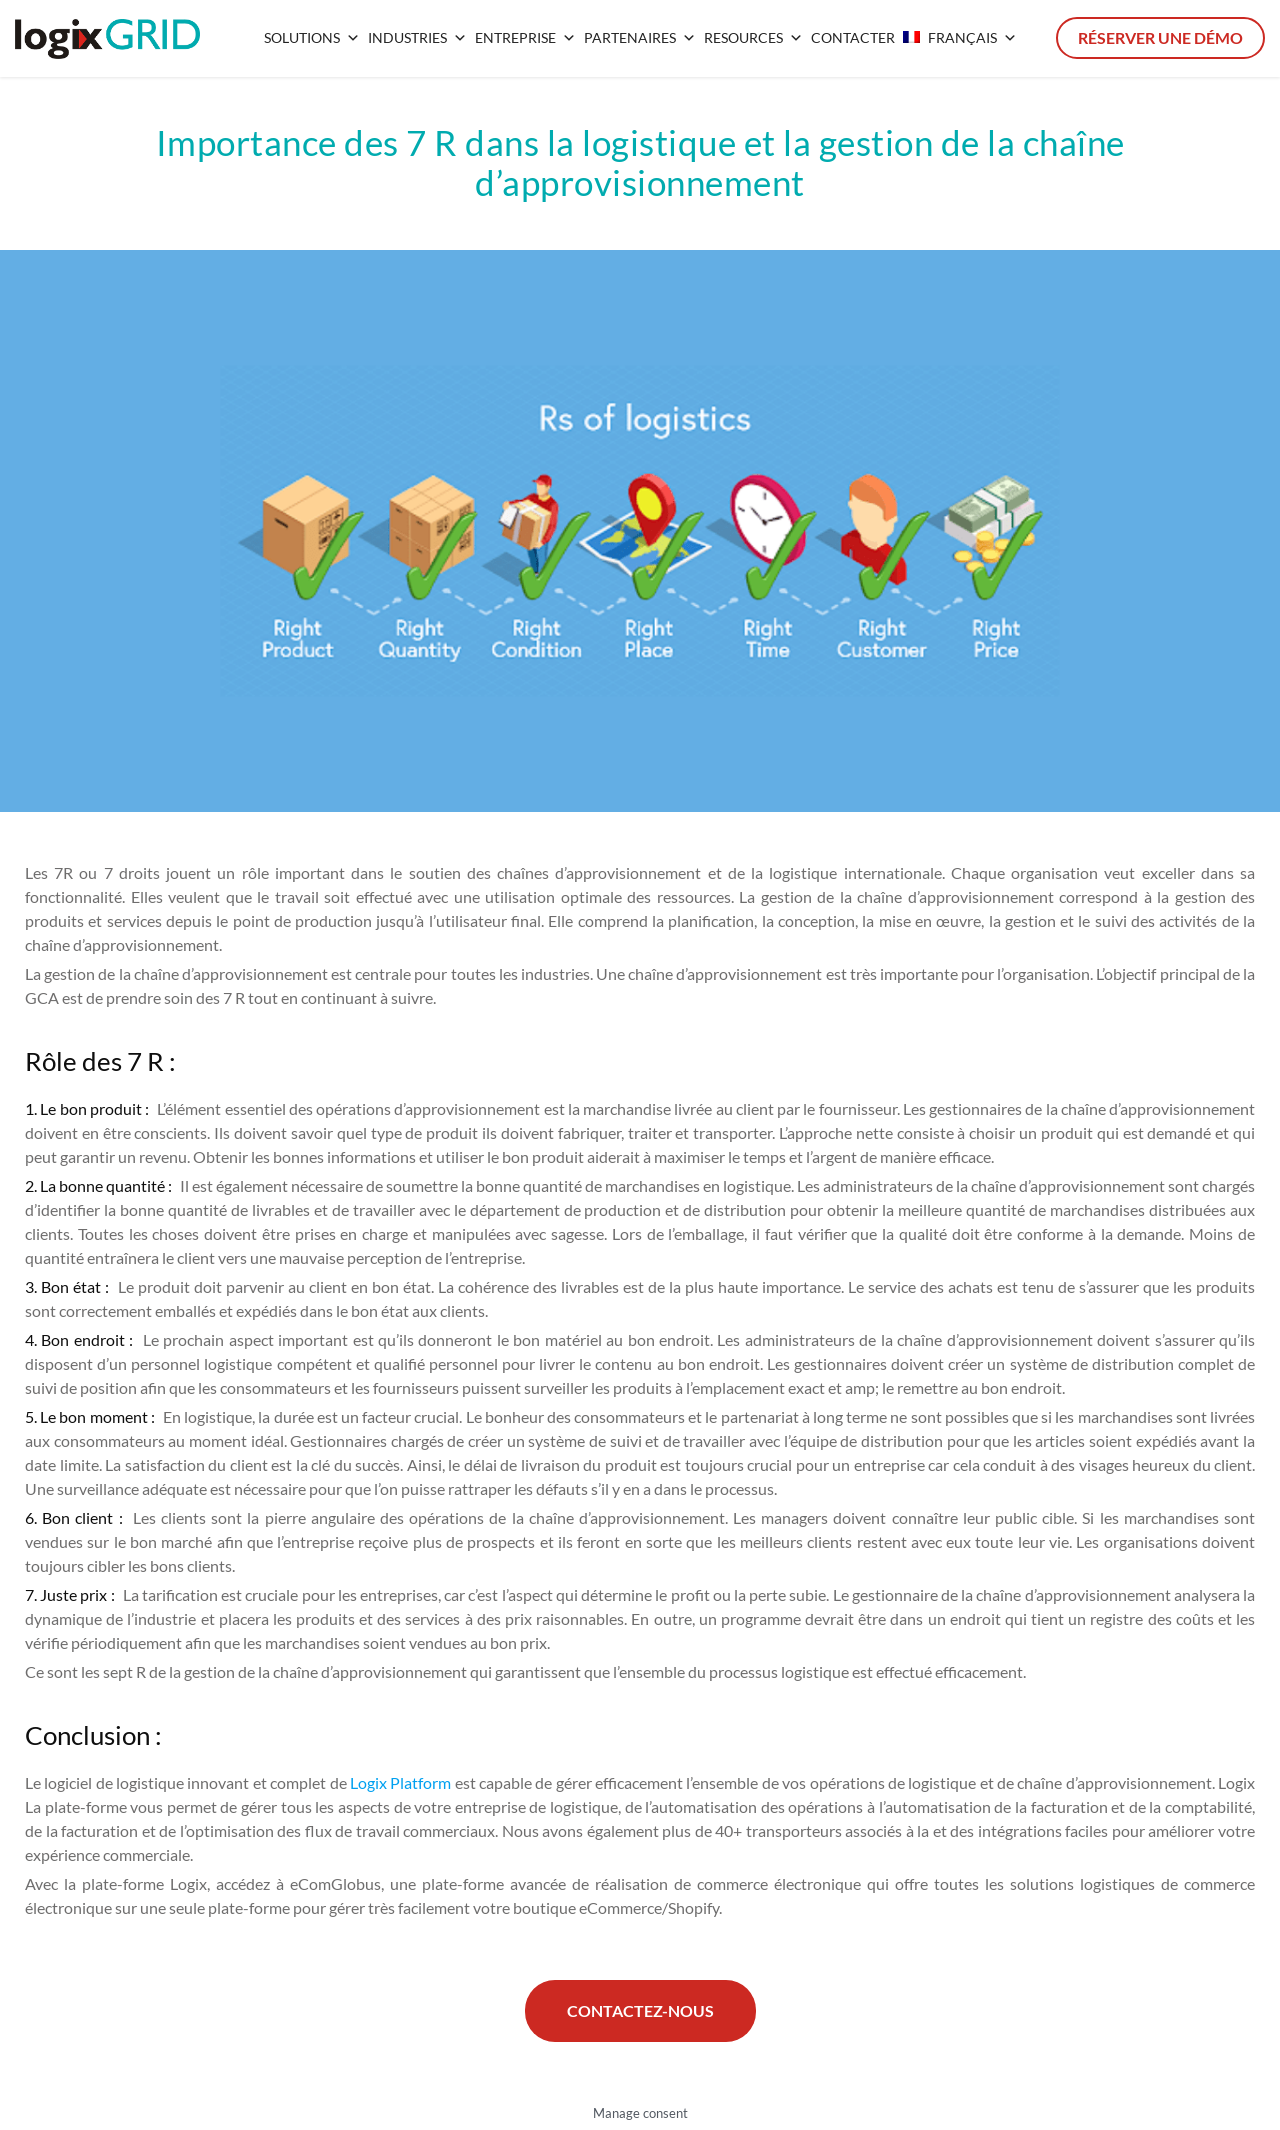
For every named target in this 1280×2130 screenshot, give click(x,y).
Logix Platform (400, 1782)
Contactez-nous (640, 2010)
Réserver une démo (1160, 37)
